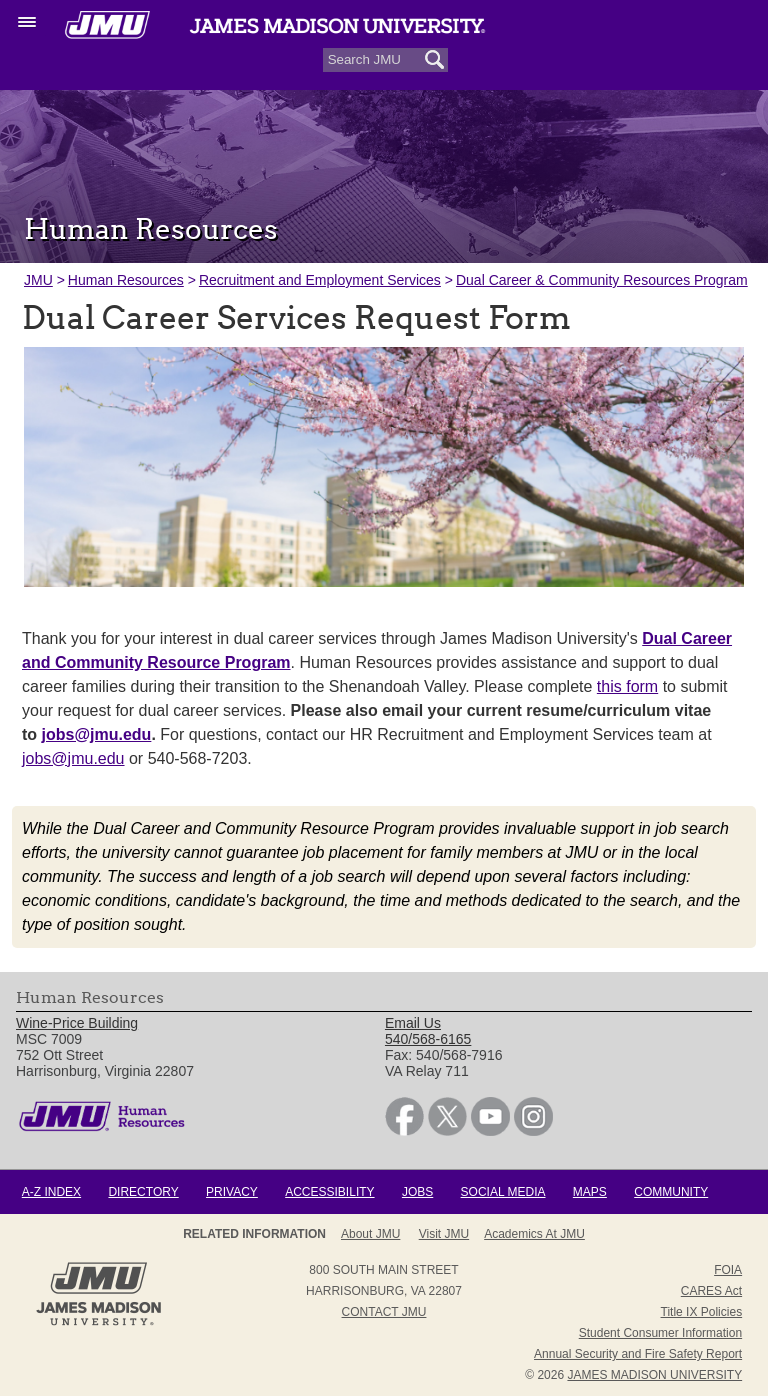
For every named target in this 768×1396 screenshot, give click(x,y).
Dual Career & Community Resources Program (602, 280)
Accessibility (329, 1192)
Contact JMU (384, 1312)
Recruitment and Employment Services (320, 280)
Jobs (417, 1192)
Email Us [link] (413, 1023)
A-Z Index (51, 1192)
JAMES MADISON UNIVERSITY (654, 1375)
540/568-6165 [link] (428, 1039)
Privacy (232, 1192)
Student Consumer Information (660, 1333)
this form (627, 686)
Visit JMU (444, 1234)
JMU (38, 280)
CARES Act (711, 1291)
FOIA (728, 1270)
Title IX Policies (702, 1312)
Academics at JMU (534, 1234)
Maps (590, 1192)
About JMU (370, 1234)
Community (671, 1192)
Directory (143, 1192)
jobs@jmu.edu (73, 758)
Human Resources (126, 280)
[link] (404, 1131)
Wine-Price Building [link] (77, 1023)
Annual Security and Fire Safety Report (638, 1354)
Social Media (503, 1192)
